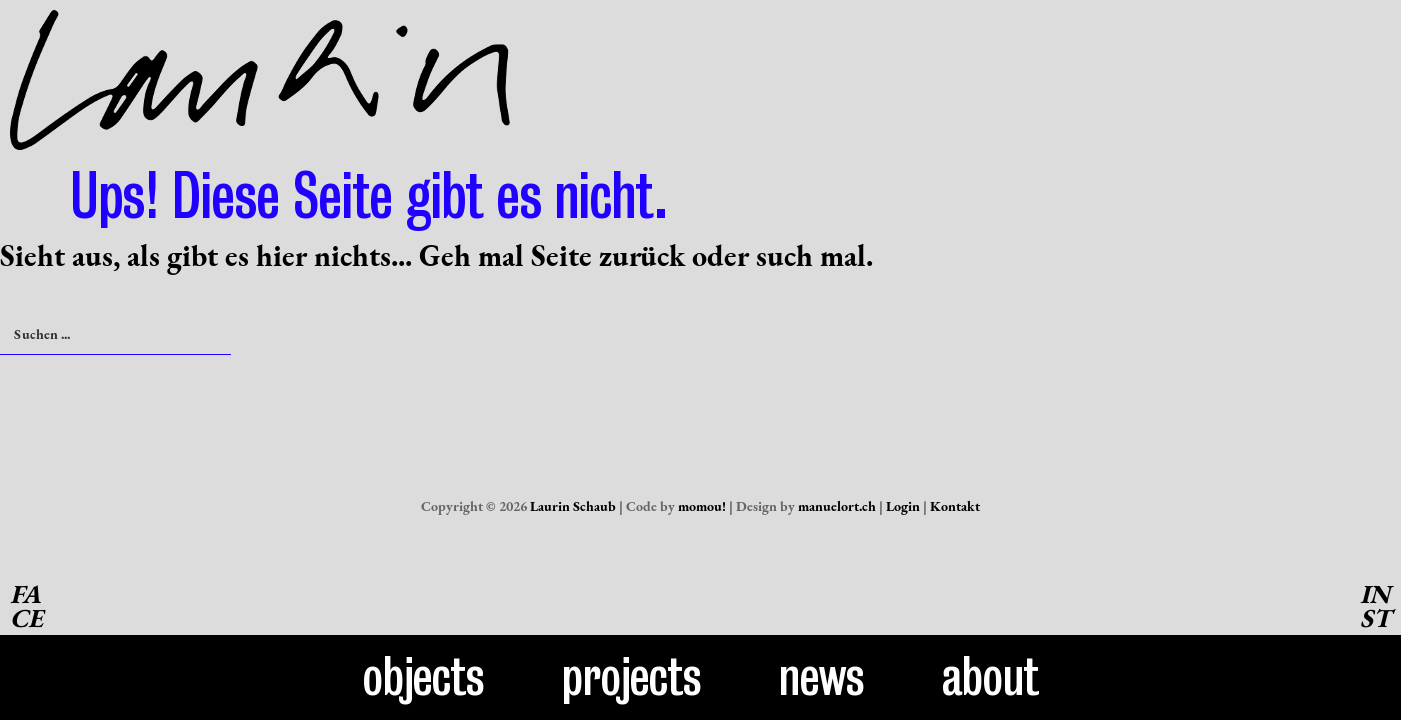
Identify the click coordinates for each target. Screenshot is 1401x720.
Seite (561, 255)
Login (903, 506)
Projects (632, 677)
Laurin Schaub (573, 506)
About (990, 677)
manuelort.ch (837, 506)
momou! (702, 506)
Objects (424, 677)
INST (1375, 606)
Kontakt (955, 506)
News (822, 677)
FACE (26, 606)
